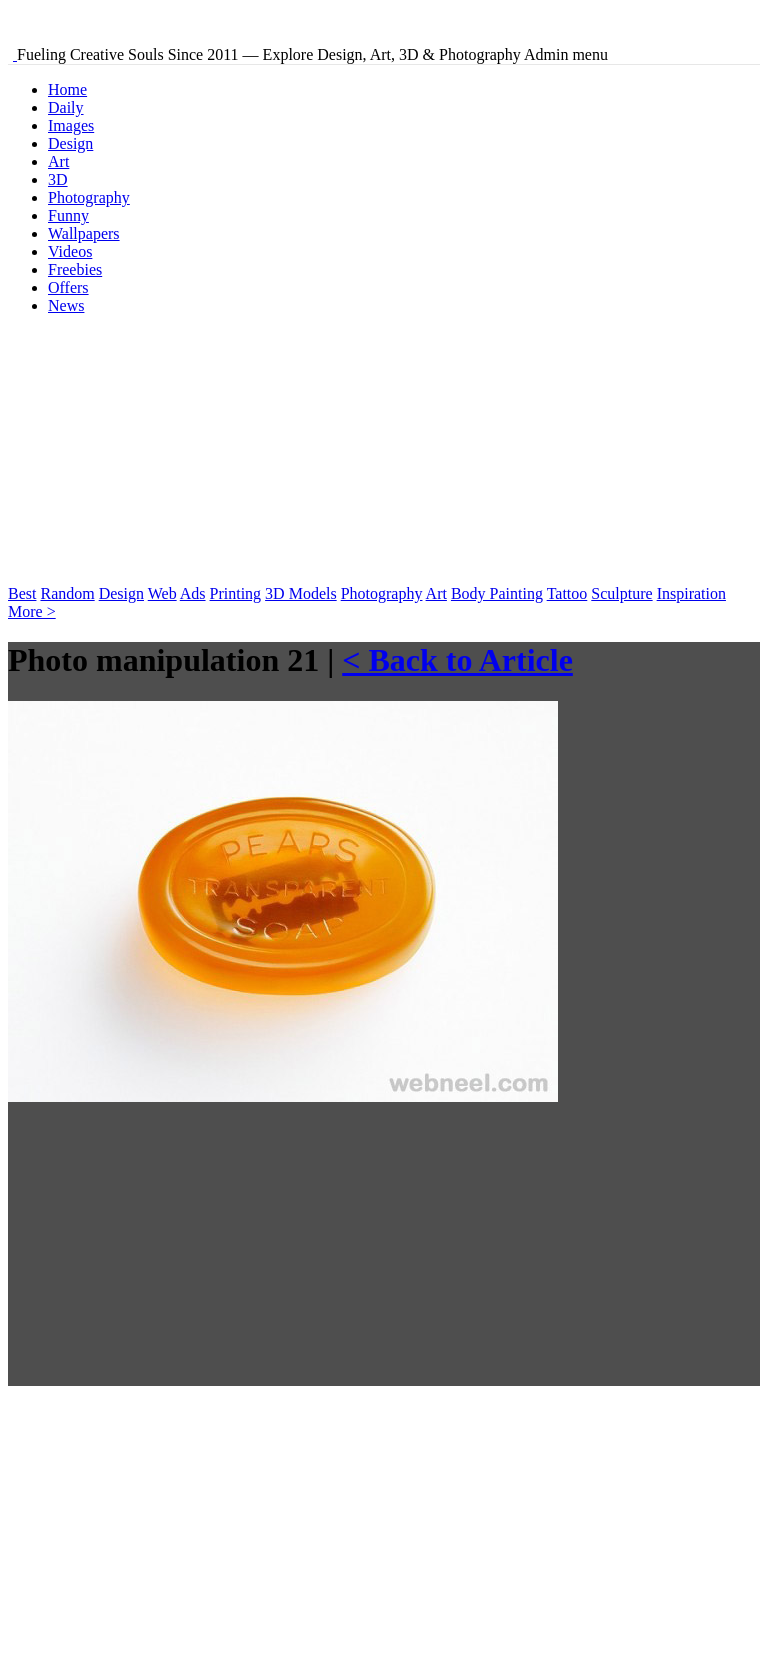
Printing (236, 593)
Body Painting (497, 593)
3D (58, 179)
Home (67, 89)
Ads (193, 593)
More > (32, 611)
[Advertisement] (158, 456)
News (66, 305)
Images (71, 125)
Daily (66, 107)
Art (58, 161)
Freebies (75, 269)
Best (22, 593)
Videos (70, 251)
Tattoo (567, 593)
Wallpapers (84, 233)
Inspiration (691, 593)
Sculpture (621, 593)
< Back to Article (457, 660)
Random (67, 593)
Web (162, 593)
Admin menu (566, 54)
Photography (89, 197)
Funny (68, 215)
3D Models (301, 593)
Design (70, 143)
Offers (68, 287)
